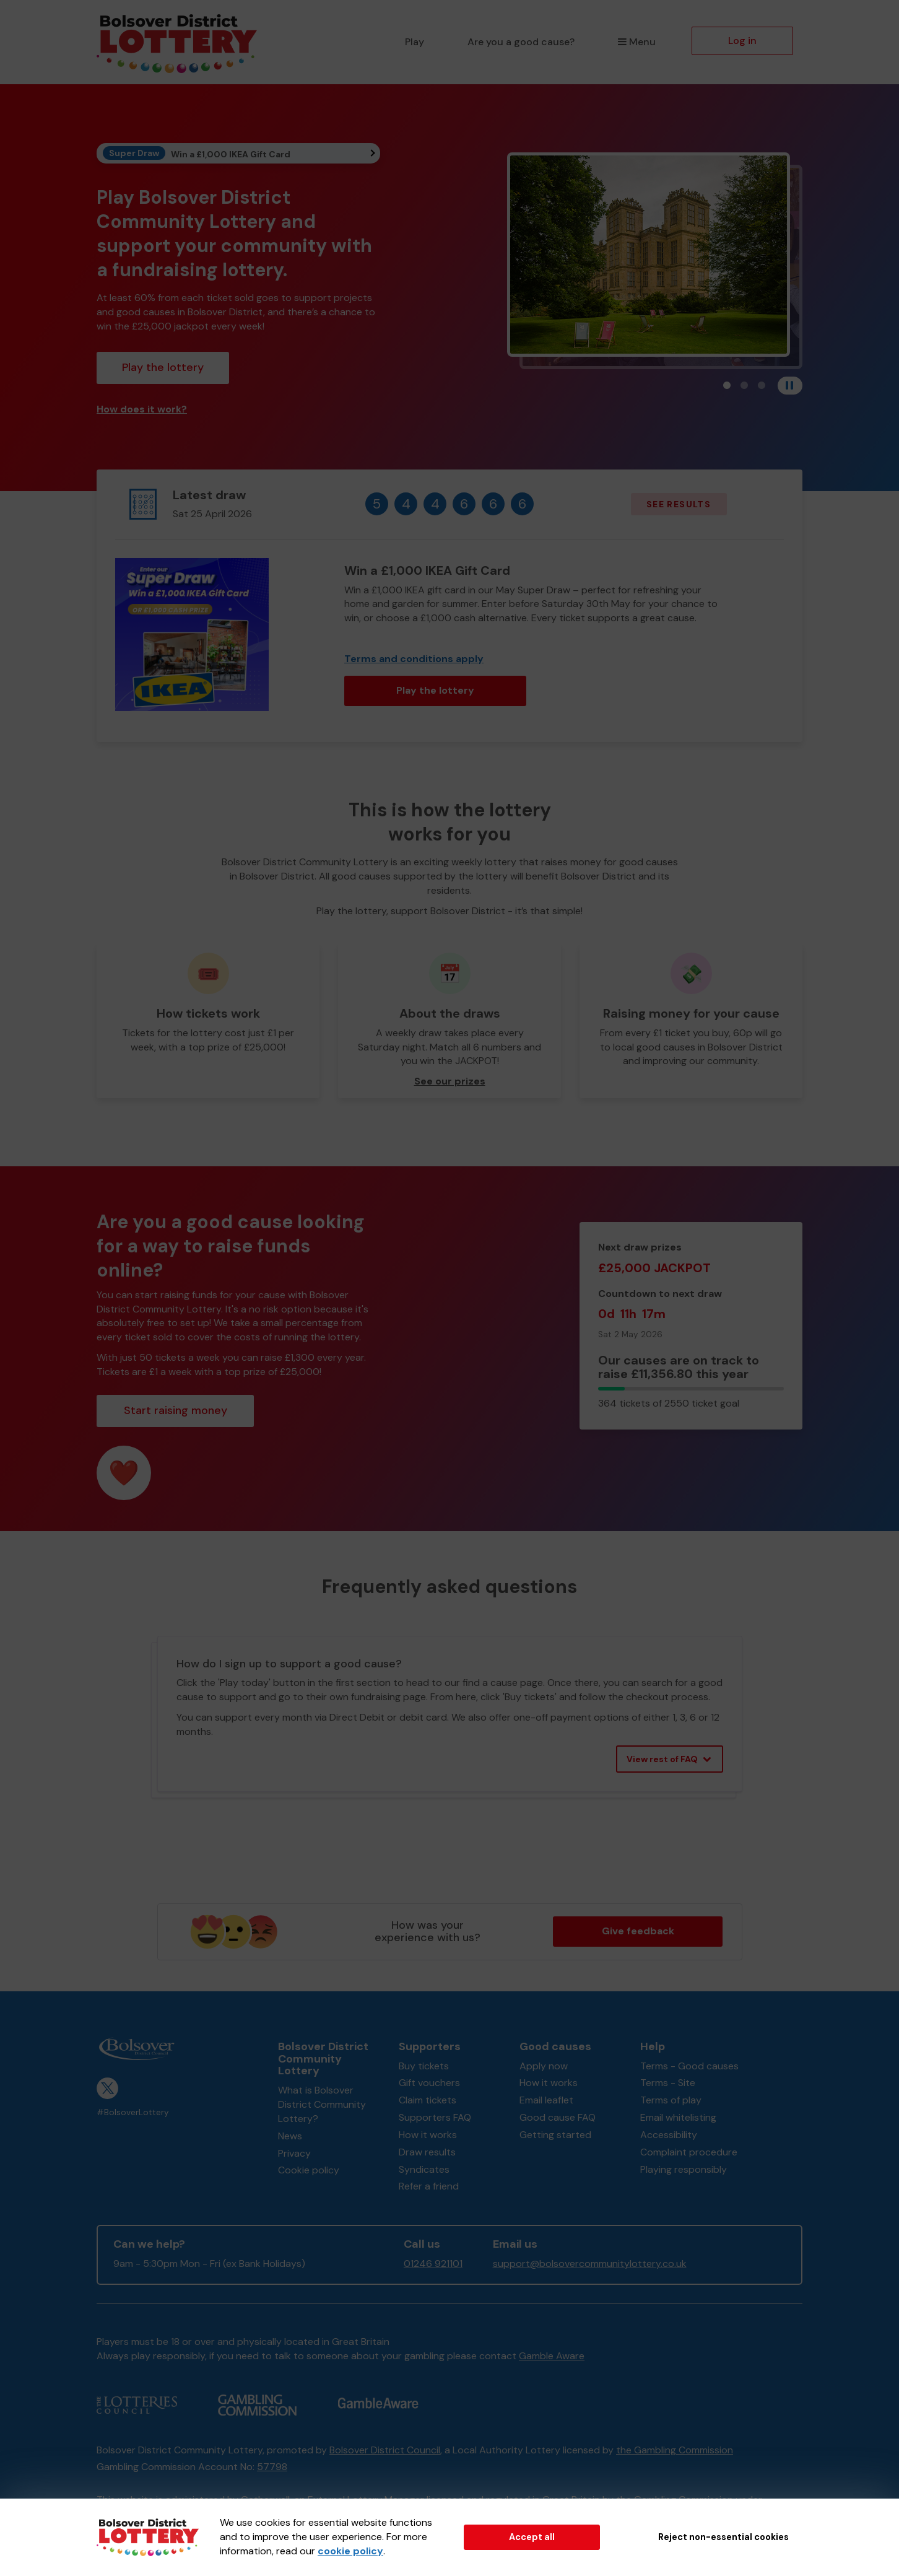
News (290, 2135)
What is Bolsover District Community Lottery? (322, 2104)
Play (414, 41)
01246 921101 (433, 2263)
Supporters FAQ (435, 2117)
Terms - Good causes (689, 2065)
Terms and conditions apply (414, 658)
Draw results (427, 2152)
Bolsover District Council (384, 2449)
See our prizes (449, 1081)
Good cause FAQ (557, 2117)
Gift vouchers (429, 2082)
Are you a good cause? (521, 41)
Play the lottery (163, 367)
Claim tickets (427, 2100)
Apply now (543, 2065)
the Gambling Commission (674, 2449)
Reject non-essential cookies (723, 2537)
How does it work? (142, 409)
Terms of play (670, 2100)
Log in (742, 40)
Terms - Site (667, 2082)
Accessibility (668, 2134)
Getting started (555, 2134)
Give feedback (638, 1930)
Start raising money (175, 1410)
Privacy (294, 2153)
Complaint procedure (688, 2152)
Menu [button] (637, 41)
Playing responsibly (683, 2169)
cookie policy (350, 2550)
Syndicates (424, 2169)
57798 (272, 2466)
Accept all (532, 2537)
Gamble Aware (551, 2355)
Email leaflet (546, 2100)
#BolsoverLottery (133, 2112)
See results (678, 504)
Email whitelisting (678, 2117)
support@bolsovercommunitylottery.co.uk (590, 2263)
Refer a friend (429, 2186)
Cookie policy (308, 2170)
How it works (428, 2134)
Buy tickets (424, 2065)
